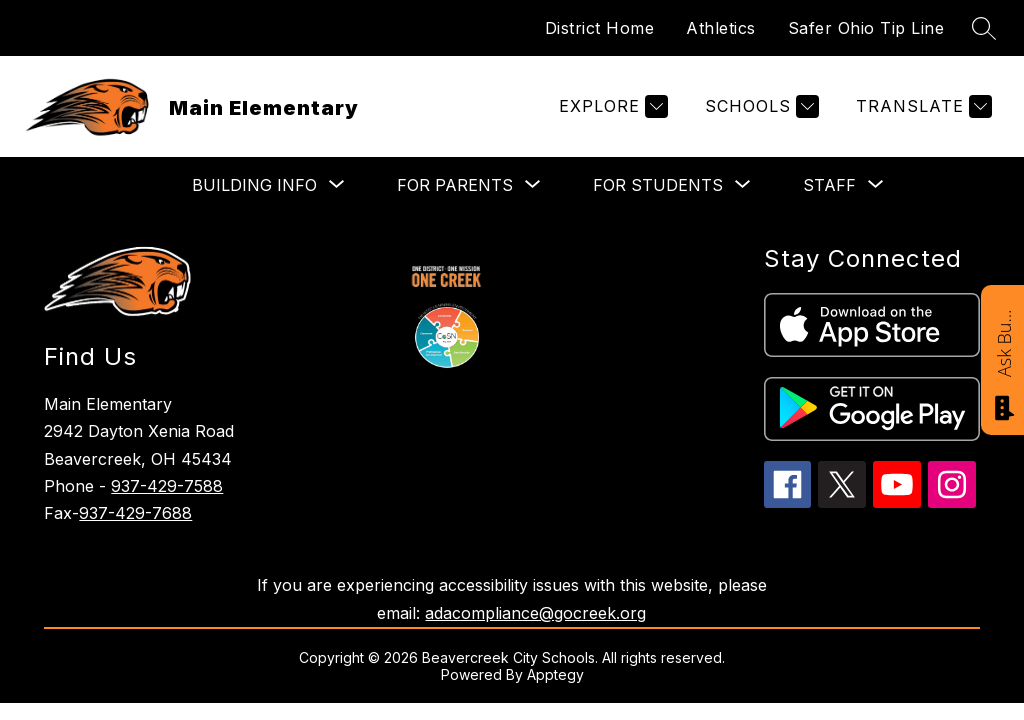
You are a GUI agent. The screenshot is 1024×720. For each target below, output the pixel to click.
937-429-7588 (167, 486)
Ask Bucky (1004, 342)
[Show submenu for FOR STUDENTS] (658, 185)
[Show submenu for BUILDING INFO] (254, 185)
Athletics (721, 28)
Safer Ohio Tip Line (866, 28)
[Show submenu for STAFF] (829, 185)
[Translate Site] (921, 106)
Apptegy (555, 674)
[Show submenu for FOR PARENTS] (455, 185)
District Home (600, 28)
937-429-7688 (135, 513)
